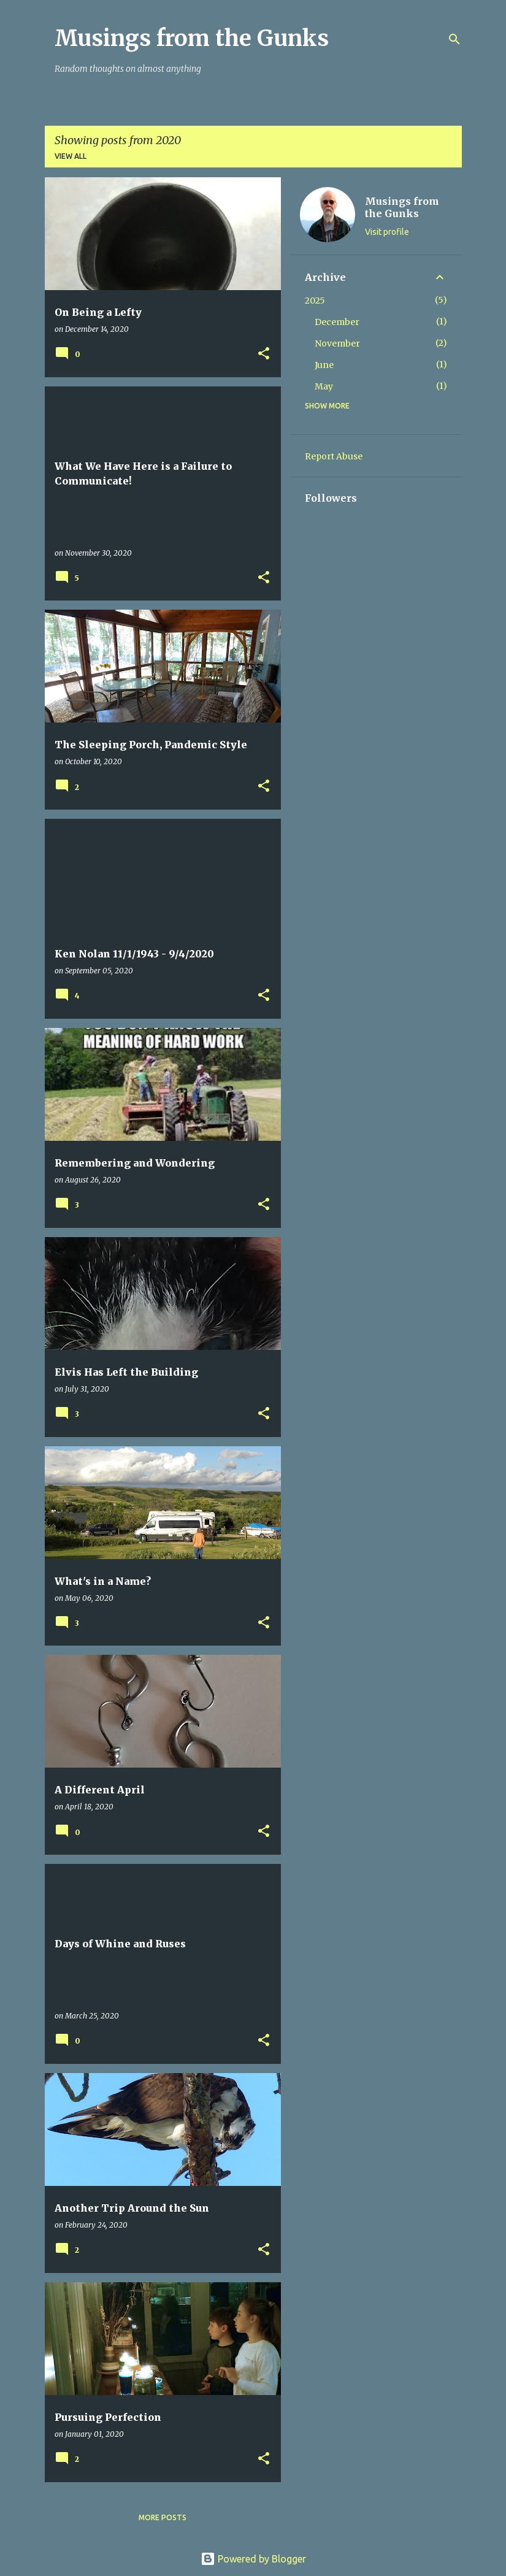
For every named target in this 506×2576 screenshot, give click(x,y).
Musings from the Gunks (192, 38)
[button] (263, 354)
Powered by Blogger (253, 2558)
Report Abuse (333, 456)
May (324, 386)
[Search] (454, 39)
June (324, 364)
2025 (315, 300)
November (337, 343)
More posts (162, 2517)
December (337, 322)
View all (70, 156)
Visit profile (387, 232)
